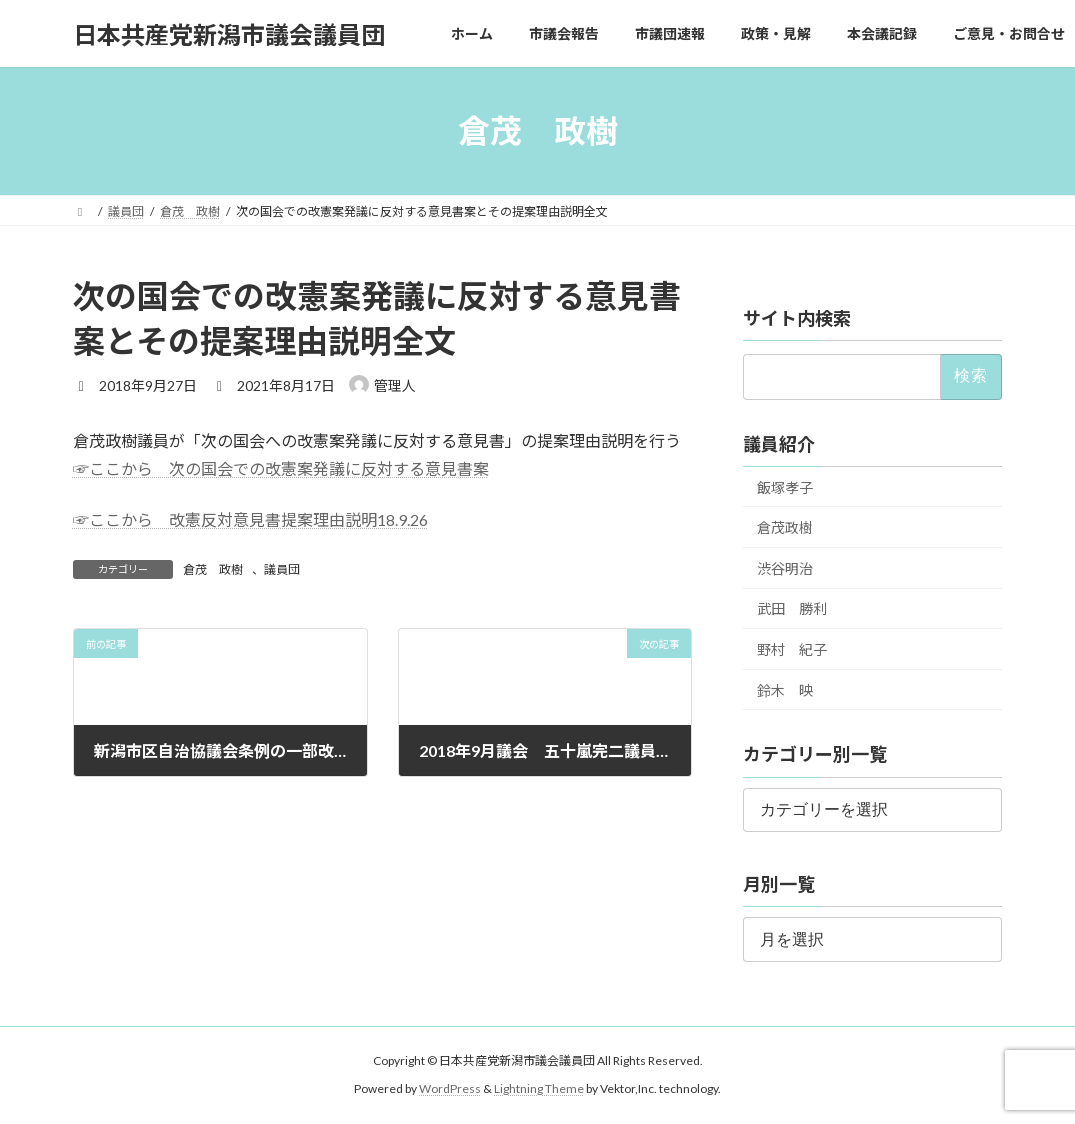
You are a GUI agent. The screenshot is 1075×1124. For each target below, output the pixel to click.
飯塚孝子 (785, 487)
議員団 (282, 569)
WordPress (450, 1088)
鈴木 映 (785, 690)
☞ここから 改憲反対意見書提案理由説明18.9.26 (250, 519)
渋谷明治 (785, 568)
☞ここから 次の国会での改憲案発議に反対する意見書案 (281, 468)
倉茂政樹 (785, 527)
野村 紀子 (792, 649)
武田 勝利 (792, 609)
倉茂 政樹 (213, 569)
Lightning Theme (539, 1088)
